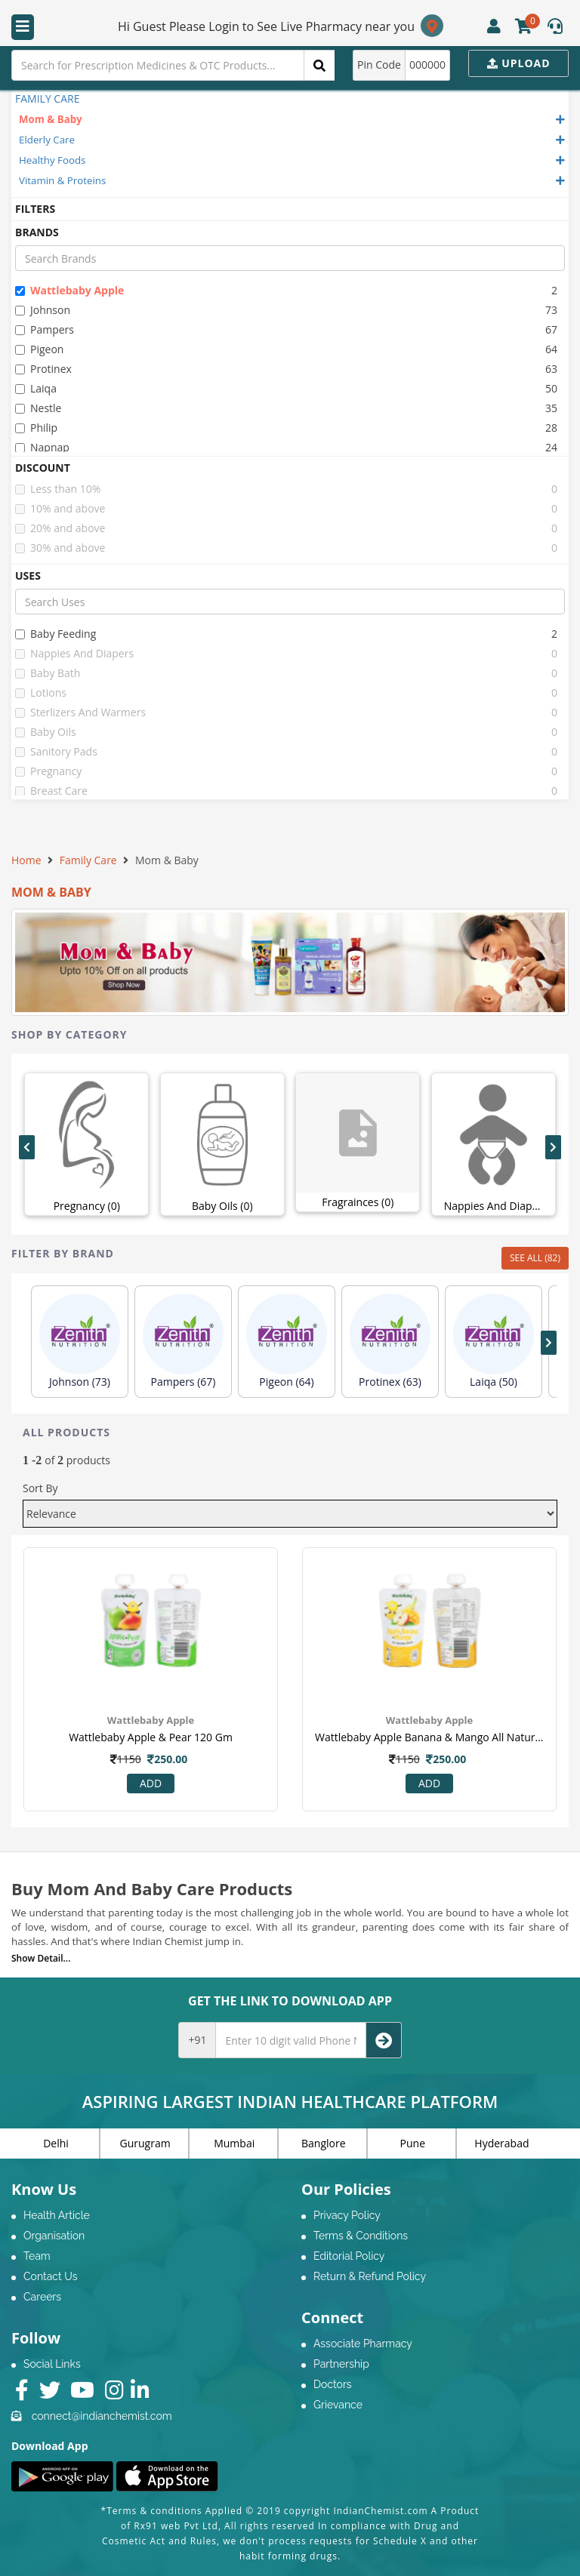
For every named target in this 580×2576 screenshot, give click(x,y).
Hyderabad (501, 2143)
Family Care (88, 860)
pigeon (39, 349)
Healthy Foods (52, 160)
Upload (519, 63)
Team (37, 2256)
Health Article (56, 2215)
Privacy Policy (347, 2215)
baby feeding (55, 633)
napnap (42, 447)
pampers (44, 329)
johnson (42, 310)
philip (36, 427)
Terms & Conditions (360, 2236)
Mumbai (234, 2143)
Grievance (337, 2405)
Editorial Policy (348, 2256)
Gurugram (145, 2143)
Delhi (56, 2143)
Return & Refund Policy (369, 2276)
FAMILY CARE (47, 98)
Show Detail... (40, 1958)
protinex (43, 369)
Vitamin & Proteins (62, 180)
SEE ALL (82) (535, 1257)
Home (26, 860)
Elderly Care (47, 139)
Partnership (341, 2364)
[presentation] (27, 1147)
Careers (42, 2297)
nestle (38, 408)
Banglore (323, 2143)
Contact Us (50, 2276)
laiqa (36, 388)
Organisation (54, 2236)
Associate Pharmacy (362, 2343)
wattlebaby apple (69, 290)
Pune (412, 2143)
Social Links (52, 2364)
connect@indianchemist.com (102, 2416)
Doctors (332, 2384)
